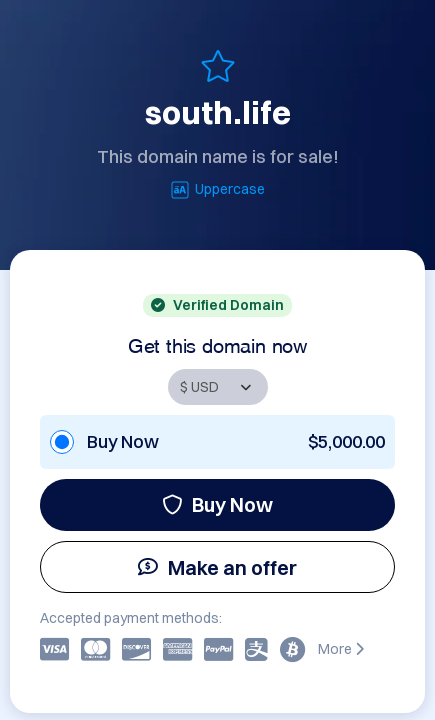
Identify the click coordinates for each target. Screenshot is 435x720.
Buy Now (217, 504)
